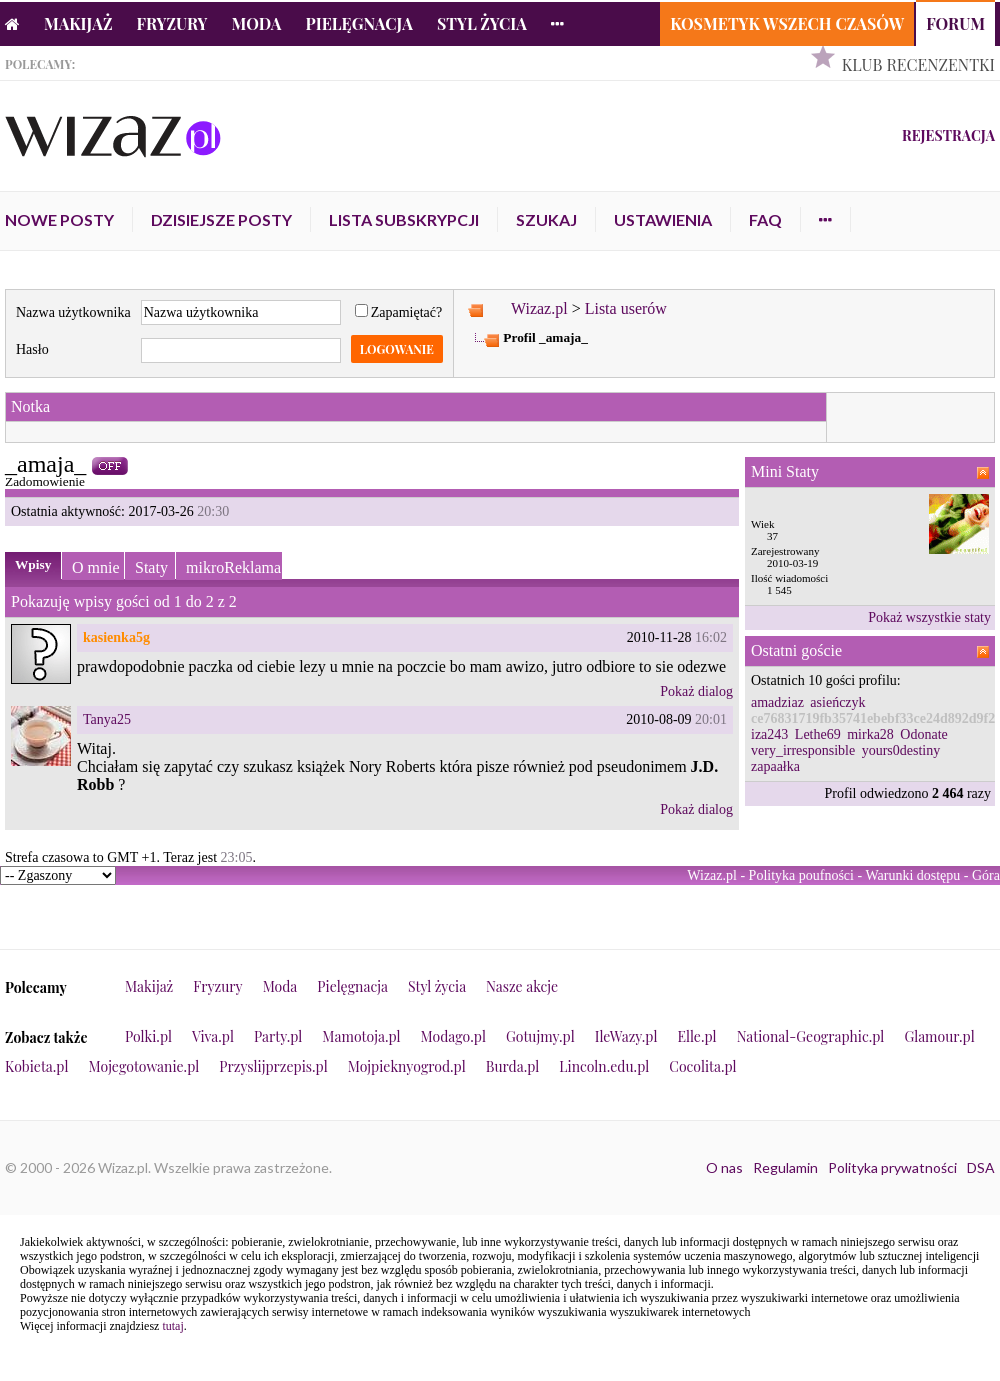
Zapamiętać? (399, 312)
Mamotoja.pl (361, 1036)
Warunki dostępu (912, 875)
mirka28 (870, 734)
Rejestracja (948, 135)
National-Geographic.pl (811, 1036)
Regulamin (785, 1167)
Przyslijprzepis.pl (273, 1066)
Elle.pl (696, 1036)
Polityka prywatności (892, 1167)
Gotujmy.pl (540, 1036)
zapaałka (775, 766)
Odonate (923, 734)
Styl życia (482, 23)
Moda (257, 23)
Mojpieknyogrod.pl (407, 1066)
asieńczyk (837, 702)
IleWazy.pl (626, 1036)
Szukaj (546, 219)
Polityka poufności (801, 875)
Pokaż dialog (696, 691)
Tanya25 (107, 719)
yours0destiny (901, 750)
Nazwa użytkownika (73, 312)
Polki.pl (148, 1036)
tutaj (172, 1326)
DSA (981, 1167)
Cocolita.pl (702, 1066)
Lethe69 (818, 734)
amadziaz (777, 702)
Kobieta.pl (37, 1066)
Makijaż (78, 23)
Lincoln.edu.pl (604, 1066)
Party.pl (278, 1036)
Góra (986, 875)
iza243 (769, 734)
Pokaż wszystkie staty (929, 617)
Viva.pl (213, 1036)
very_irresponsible (803, 750)
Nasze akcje (522, 986)
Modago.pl (453, 1036)
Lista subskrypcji (404, 219)
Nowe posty (59, 219)
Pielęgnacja (358, 23)
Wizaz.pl (539, 308)
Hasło (32, 349)
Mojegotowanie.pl (144, 1066)
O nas (724, 1167)
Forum (955, 23)
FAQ (765, 219)
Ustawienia (663, 219)
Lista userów (626, 308)
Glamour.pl (939, 1036)
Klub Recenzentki (918, 64)
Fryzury (172, 23)
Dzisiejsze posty (221, 219)
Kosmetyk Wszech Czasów (787, 23)
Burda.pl (513, 1066)
